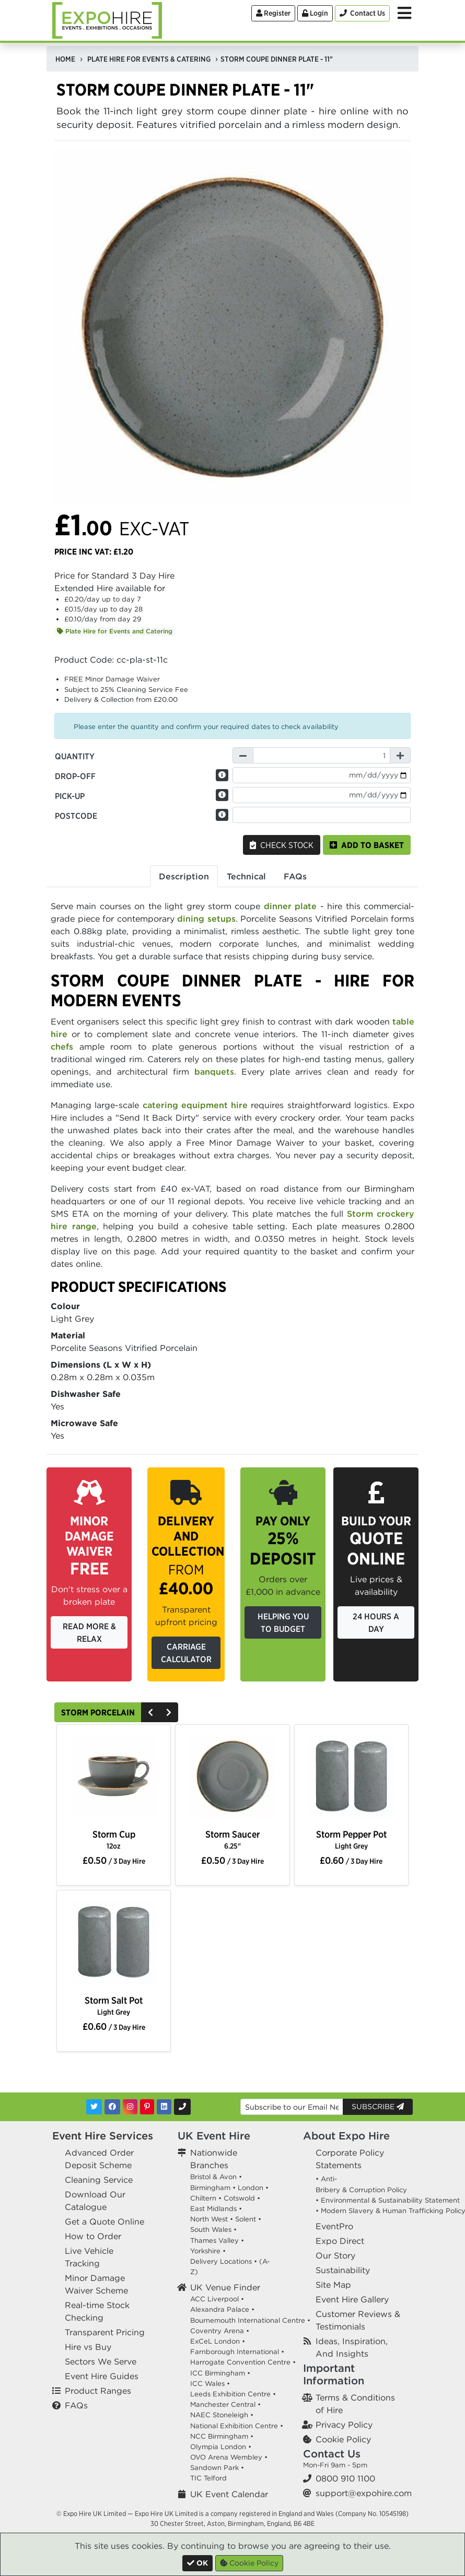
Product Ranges (98, 2390)
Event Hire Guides (101, 2376)
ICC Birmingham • (220, 2373)
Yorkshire (205, 2250)
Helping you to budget (283, 1622)
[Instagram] (130, 2106)
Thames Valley (214, 2240)
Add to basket (367, 845)
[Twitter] (94, 2106)
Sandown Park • (217, 2467)
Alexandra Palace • (222, 2309)
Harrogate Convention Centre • (243, 2362)
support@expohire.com (364, 2493)
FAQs (76, 2405)
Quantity (75, 756)
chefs (62, 1046)
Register (273, 13)
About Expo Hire (346, 2135)
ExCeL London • (217, 2341)
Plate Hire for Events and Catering (114, 631)
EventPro (334, 2226)
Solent (245, 2219)
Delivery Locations (221, 2261)
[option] (113, 1777)
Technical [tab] (246, 876)
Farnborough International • (237, 2351)
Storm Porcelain (98, 1712)
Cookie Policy (343, 2439)
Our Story (335, 2255)
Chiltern (203, 2198)
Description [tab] (184, 876)
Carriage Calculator (186, 1652)
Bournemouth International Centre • (250, 2320)
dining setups (206, 918)
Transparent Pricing (105, 2332)
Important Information (333, 2374)
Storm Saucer (232, 1839)
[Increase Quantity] (400, 755)
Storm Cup (113, 1839)
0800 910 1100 (345, 2478)
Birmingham (210, 2187)
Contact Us (332, 2453)
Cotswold (239, 2198)
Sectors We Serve (100, 2361)
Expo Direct (340, 2241)
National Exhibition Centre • (236, 2425)
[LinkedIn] (164, 2106)
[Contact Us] (362, 13)
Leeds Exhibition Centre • (233, 2394)
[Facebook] (112, 2106)
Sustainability (343, 2270)
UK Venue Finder (225, 2287)
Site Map (333, 2284)
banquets (214, 1071)
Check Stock (281, 845)
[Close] (197, 2563)
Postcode (76, 815)
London (250, 2187)
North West (209, 2219)
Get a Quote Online (104, 2221)
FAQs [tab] (295, 876)
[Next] (168, 1712)
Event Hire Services (102, 2135)
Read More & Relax (89, 1632)
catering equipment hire (195, 1105)
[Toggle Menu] (404, 13)
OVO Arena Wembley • (229, 2457)
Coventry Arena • (219, 2330)
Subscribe (378, 2106)
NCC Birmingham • (221, 2436)
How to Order (93, 2236)
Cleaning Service (99, 2179)
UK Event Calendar (229, 2494)
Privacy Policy (344, 2424)
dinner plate (290, 906)
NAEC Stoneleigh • (221, 2414)
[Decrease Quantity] (243, 755)
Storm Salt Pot (114, 2005)
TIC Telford (208, 2478)
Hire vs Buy (88, 2347)
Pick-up (70, 796)
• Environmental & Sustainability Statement (388, 2200)
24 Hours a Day (376, 1622)
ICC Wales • (210, 2383)
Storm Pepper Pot (351, 1839)
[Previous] (150, 1712)
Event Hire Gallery (352, 2299)
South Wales (210, 2229)
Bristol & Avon (213, 2176)
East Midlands (213, 2208)
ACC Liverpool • (217, 2299)
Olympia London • (220, 2446)
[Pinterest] (147, 2106)
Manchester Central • (225, 2404)
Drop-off (75, 776)
